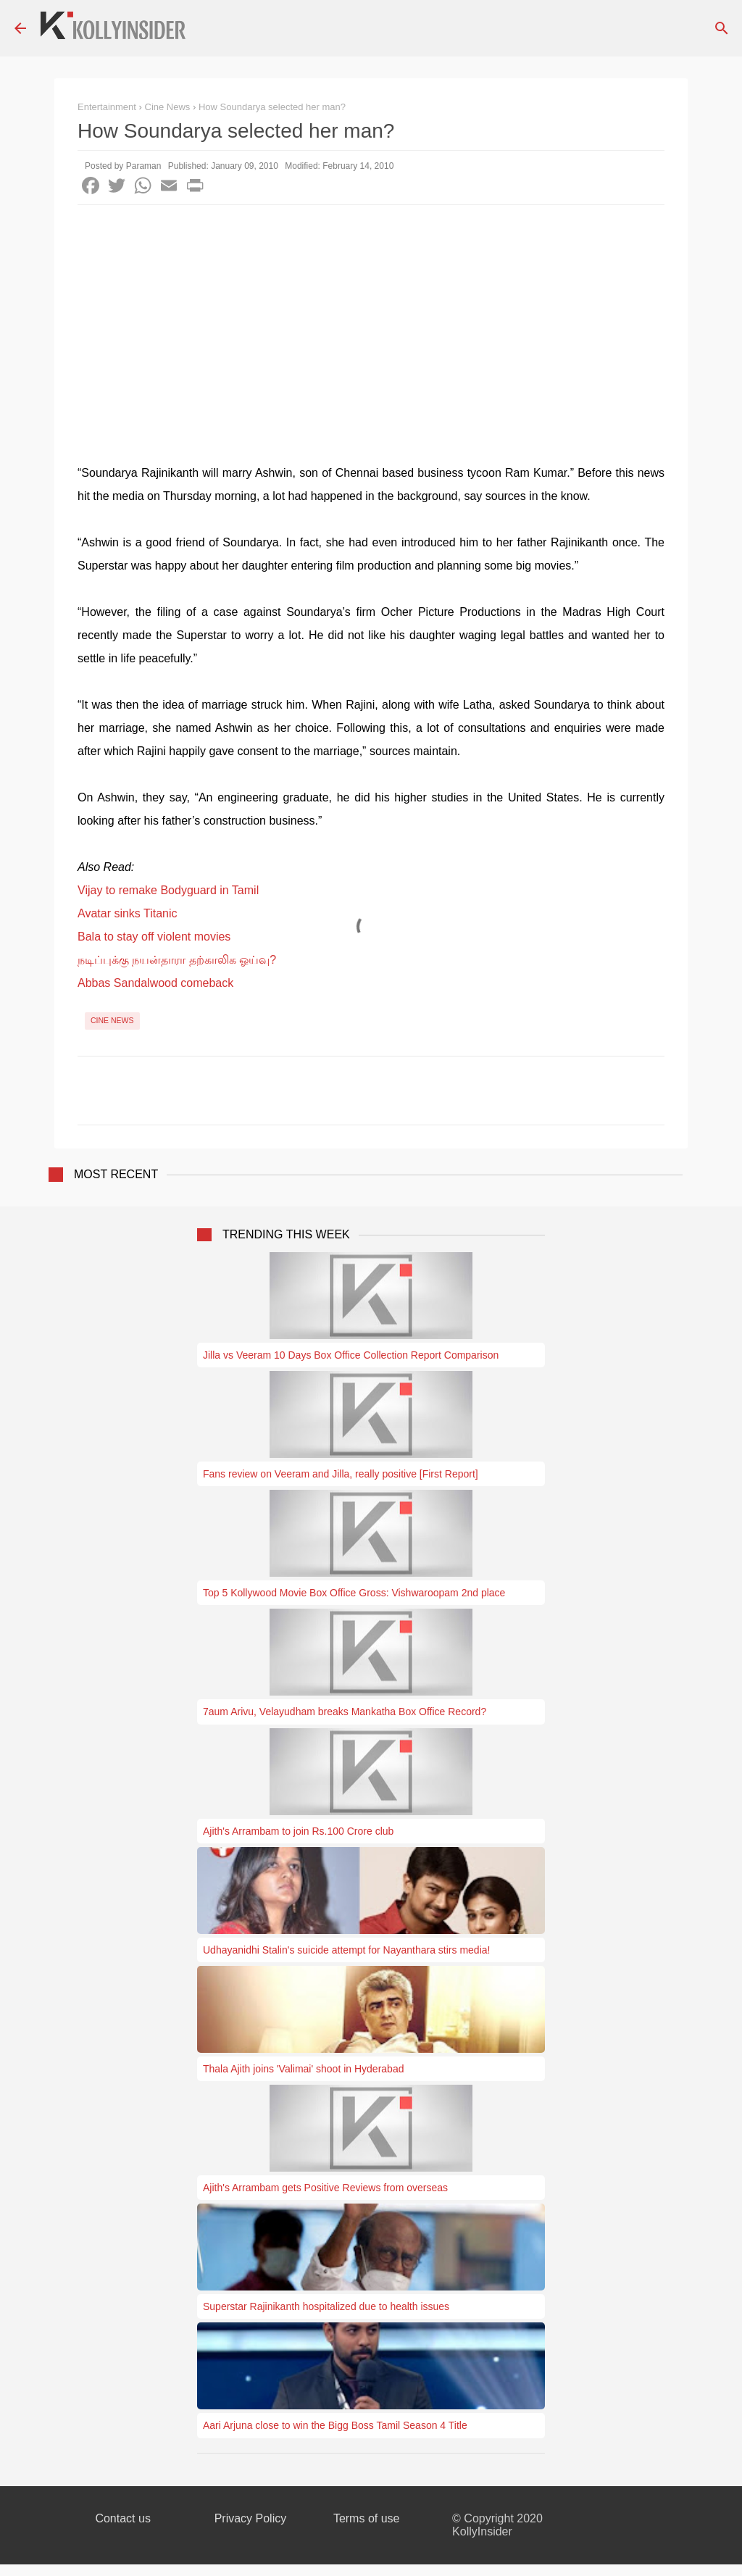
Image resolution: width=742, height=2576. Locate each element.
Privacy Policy (250, 2518)
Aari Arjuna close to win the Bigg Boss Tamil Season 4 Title (335, 2425)
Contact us (122, 2518)
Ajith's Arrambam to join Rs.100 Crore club (298, 1831)
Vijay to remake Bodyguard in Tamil (168, 890)
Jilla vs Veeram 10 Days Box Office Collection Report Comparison (351, 1355)
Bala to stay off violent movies (154, 936)
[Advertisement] (371, 313)
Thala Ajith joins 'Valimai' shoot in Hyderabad (303, 2069)
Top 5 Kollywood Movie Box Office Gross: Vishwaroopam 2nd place (354, 1592)
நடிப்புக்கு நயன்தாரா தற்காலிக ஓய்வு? (177, 960)
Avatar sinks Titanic (128, 913)
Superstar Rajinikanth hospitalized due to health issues (326, 2306)
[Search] (721, 28)
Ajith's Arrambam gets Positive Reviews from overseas (325, 2187)
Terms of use (366, 2518)
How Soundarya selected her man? (272, 106)
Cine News (112, 1020)
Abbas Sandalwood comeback (155, 983)
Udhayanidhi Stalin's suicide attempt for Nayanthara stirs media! (346, 1950)
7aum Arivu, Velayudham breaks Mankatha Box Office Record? (344, 1711)
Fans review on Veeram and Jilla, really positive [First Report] (340, 1474)
